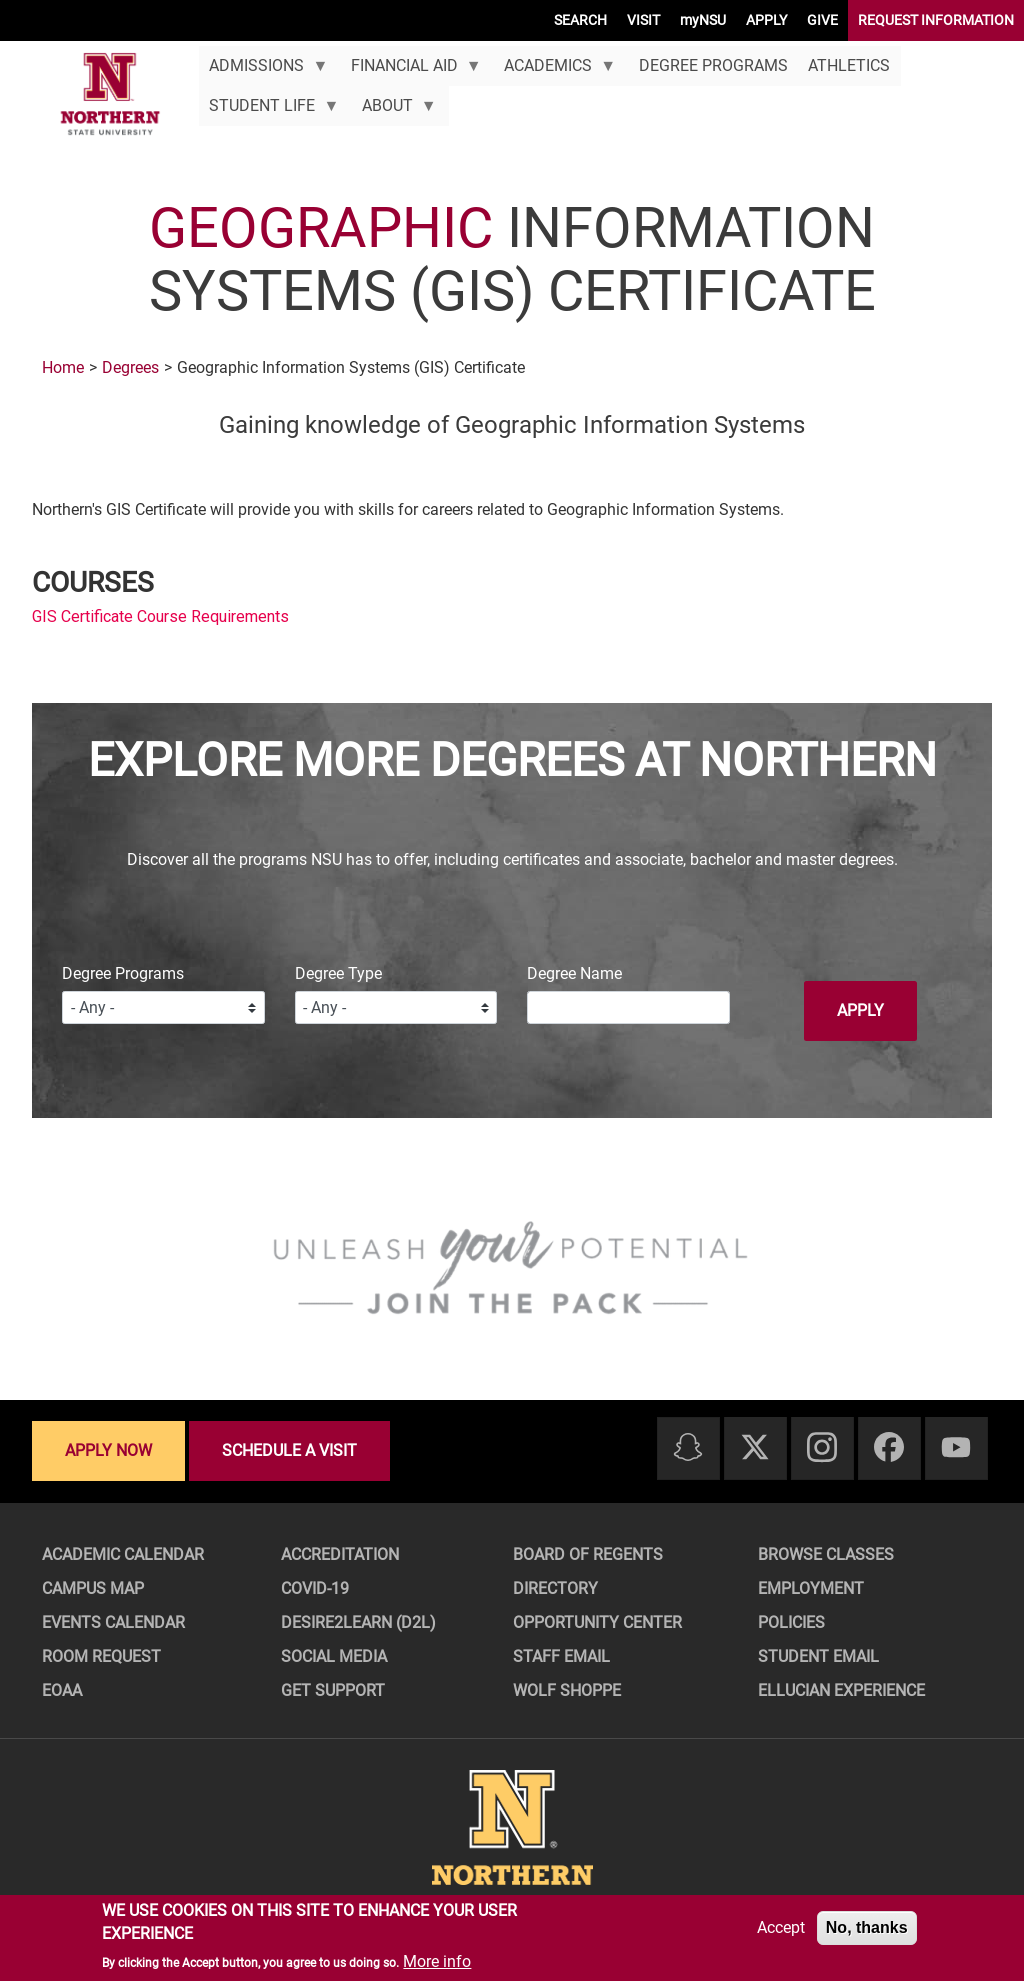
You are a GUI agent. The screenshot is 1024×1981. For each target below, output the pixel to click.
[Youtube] (956, 1448)
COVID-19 (315, 1588)
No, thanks (867, 1927)
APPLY (766, 20)
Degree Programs (123, 973)
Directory (555, 1588)
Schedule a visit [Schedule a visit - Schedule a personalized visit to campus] (289, 1450)
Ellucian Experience (841, 1690)
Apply (860, 1010)
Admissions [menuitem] (263, 71)
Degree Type (338, 973)
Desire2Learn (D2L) (358, 1622)
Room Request (101, 1656)
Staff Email (561, 1656)
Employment (811, 1588)
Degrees (130, 367)
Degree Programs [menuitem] (713, 65)
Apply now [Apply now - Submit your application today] (108, 1450)
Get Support (333, 1690)
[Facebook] (889, 1448)
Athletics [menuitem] (849, 65)
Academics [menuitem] (555, 71)
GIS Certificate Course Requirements (160, 616)
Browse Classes (826, 1554)
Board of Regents (588, 1554)
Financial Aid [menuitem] (410, 71)
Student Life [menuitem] (269, 111)
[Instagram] (822, 1448)
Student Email (818, 1656)
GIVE (822, 20)
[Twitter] (755, 1448)
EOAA (62, 1690)
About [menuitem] (393, 111)
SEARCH (580, 20)
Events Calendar (113, 1622)
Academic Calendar (123, 1554)
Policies (791, 1622)
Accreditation (340, 1554)
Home (63, 367)
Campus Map (93, 1588)
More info (437, 1961)
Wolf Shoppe (567, 1690)
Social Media (334, 1656)
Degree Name (574, 973)
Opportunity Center (597, 1622)
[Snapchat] (688, 1448)
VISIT (643, 20)
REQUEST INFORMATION (936, 20)
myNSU (703, 20)
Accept (781, 1927)
